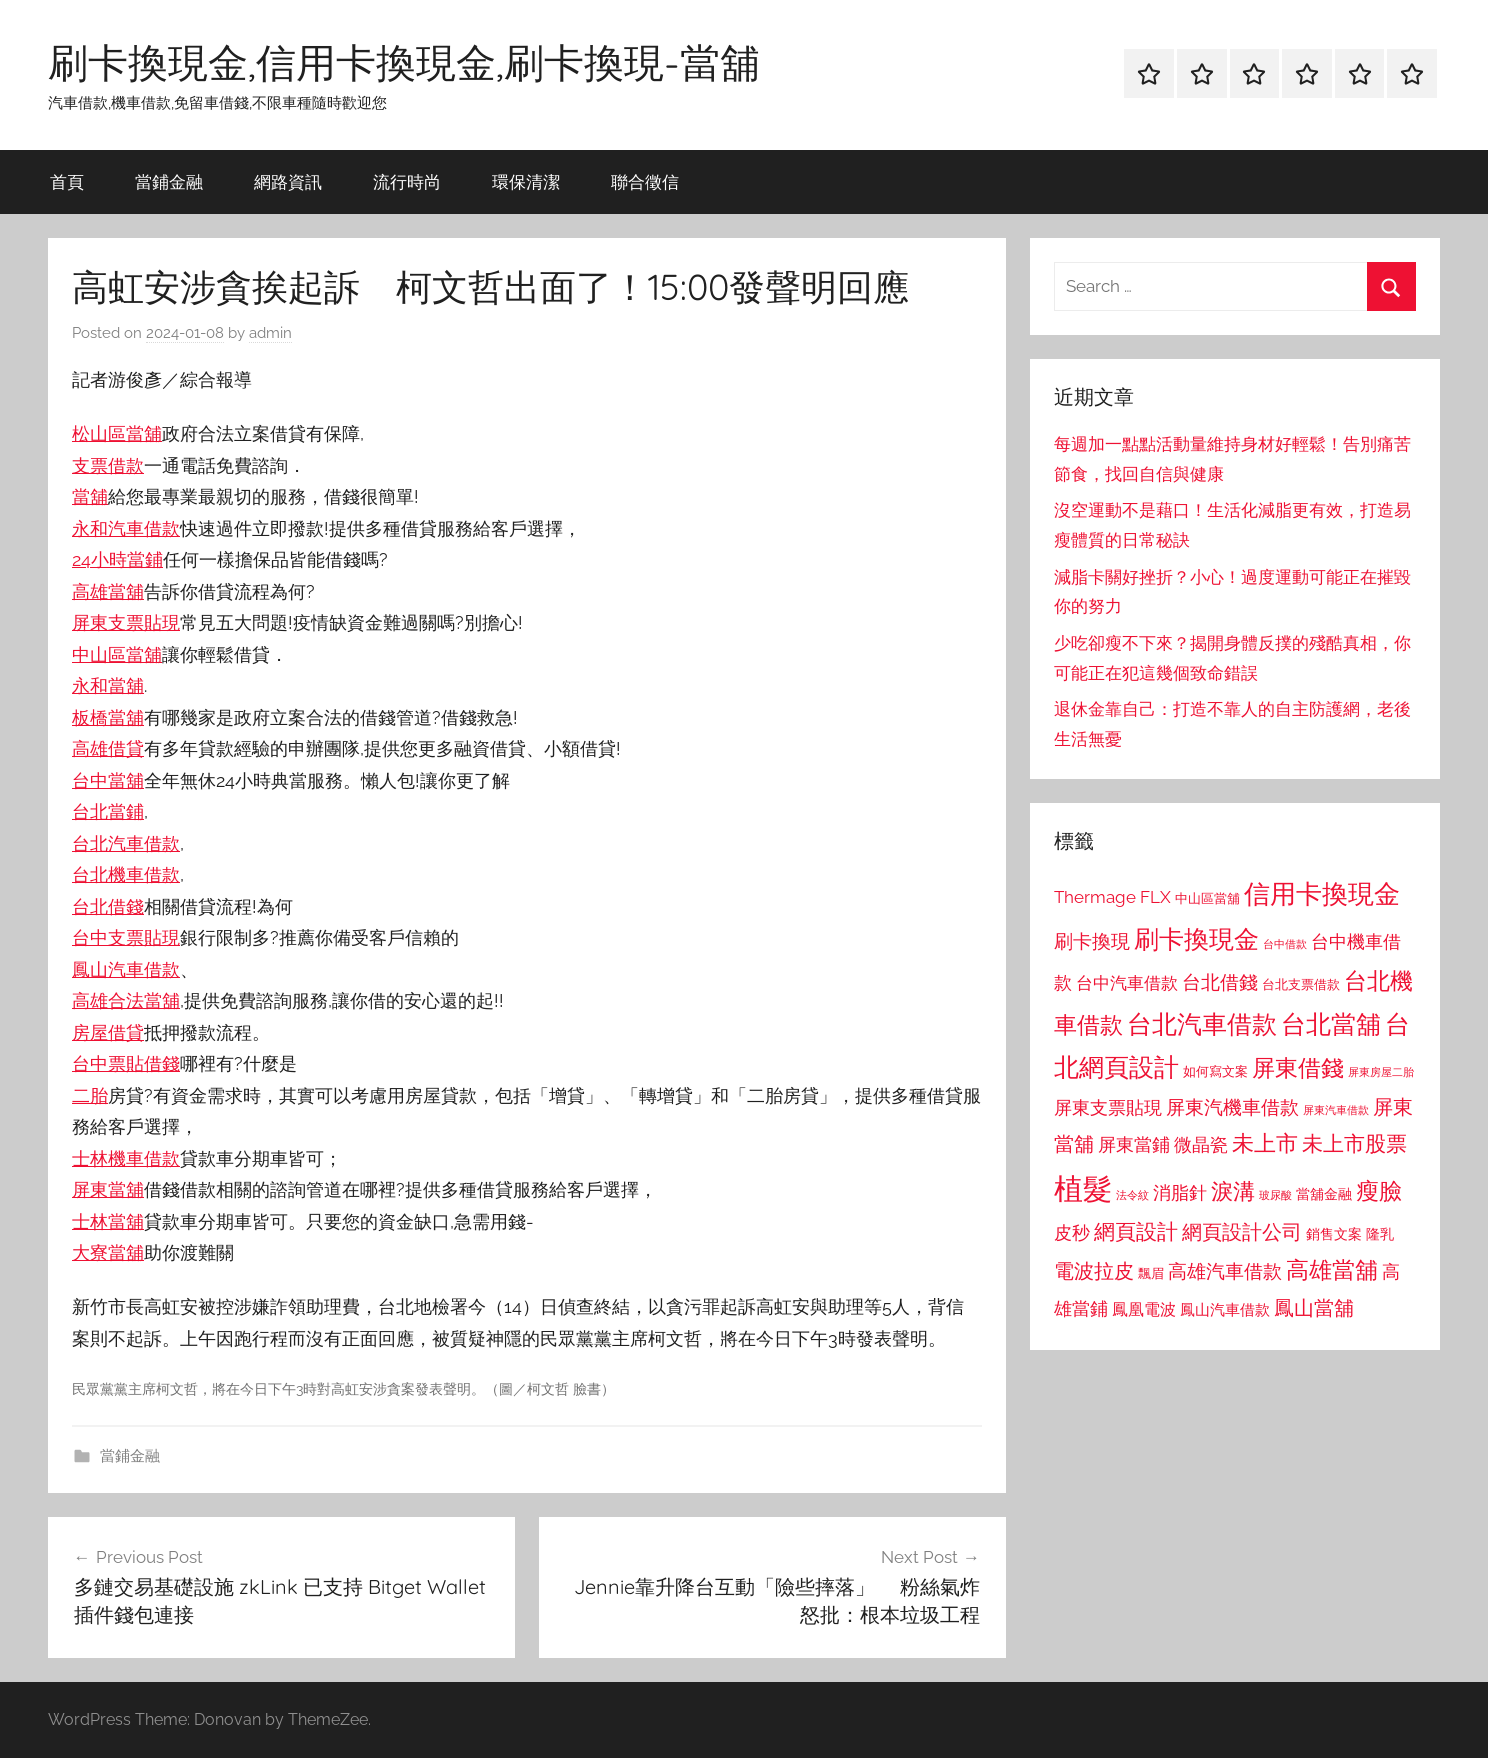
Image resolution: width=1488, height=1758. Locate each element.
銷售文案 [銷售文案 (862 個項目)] (1334, 1234)
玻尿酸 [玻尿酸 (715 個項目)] (1275, 1195)
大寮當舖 (108, 1252)
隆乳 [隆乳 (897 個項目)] (1380, 1234)
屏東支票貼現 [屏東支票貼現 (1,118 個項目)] (1108, 1108)
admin (270, 333)
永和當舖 (108, 685)
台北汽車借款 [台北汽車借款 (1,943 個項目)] (1202, 1024)
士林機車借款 (126, 1158)
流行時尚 (407, 181)
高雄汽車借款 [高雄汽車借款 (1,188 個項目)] (1225, 1271)
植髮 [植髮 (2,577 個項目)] (1083, 1188)
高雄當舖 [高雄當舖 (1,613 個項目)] (1332, 1270)
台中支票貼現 (126, 937)
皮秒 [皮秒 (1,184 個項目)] (1072, 1232)
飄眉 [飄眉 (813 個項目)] (1151, 1273)
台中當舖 (108, 780)
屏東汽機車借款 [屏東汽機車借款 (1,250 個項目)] (1232, 1107)
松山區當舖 (117, 433)
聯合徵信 (645, 181)
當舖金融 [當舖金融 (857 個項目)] (1324, 1194)
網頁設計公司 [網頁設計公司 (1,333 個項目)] (1242, 1232)
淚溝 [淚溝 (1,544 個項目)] (1233, 1191)
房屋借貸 (108, 1032)
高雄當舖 (108, 591)
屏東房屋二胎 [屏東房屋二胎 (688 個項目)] (1381, 1072)
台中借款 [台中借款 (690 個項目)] (1285, 944)
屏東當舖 (108, 1189)
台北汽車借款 (126, 843)
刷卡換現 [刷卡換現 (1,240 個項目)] (1092, 941)
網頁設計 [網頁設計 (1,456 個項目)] (1136, 1231)
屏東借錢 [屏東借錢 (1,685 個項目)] (1298, 1067)
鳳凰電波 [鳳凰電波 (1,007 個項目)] (1144, 1309)
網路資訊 (288, 181)
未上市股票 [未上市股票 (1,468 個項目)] (1354, 1143)
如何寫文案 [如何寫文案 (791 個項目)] (1215, 1071)
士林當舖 (108, 1221)
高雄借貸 (108, 748)
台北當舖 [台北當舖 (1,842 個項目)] (1331, 1024)
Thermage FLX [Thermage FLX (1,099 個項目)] (1112, 897)
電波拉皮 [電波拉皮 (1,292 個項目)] (1094, 1271)
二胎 (90, 1095)
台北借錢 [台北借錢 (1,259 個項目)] (1220, 982)
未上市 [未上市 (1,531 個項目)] (1265, 1143)
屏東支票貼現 (126, 622)
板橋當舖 (108, 717)
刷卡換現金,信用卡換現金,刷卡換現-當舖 (404, 62)
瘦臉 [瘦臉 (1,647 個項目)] (1379, 1190)
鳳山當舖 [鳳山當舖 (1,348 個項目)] (1314, 1308)
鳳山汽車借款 (126, 969)
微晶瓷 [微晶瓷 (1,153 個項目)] (1201, 1144)
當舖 (90, 496)
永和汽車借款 (126, 528)
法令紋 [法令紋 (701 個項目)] (1132, 1195)
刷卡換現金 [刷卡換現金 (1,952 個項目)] (1196, 939)
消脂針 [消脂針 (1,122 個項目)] (1180, 1193)
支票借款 (108, 465)
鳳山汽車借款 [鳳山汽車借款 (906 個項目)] (1225, 1309)
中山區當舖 (117, 654)
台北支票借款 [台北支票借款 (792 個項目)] (1301, 984)
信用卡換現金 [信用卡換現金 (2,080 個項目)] (1322, 893)
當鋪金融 (169, 181)
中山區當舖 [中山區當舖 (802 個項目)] (1207, 898)
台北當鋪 (108, 811)
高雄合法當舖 (126, 1000)
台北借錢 (108, 906)
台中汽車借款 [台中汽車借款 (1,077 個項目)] (1127, 983)
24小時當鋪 (117, 559)
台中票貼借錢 (126, 1063)
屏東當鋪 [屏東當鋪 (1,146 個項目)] (1134, 1144)
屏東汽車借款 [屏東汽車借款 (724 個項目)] (1336, 1110)
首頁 (67, 181)
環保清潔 (526, 181)
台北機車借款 (126, 874)
